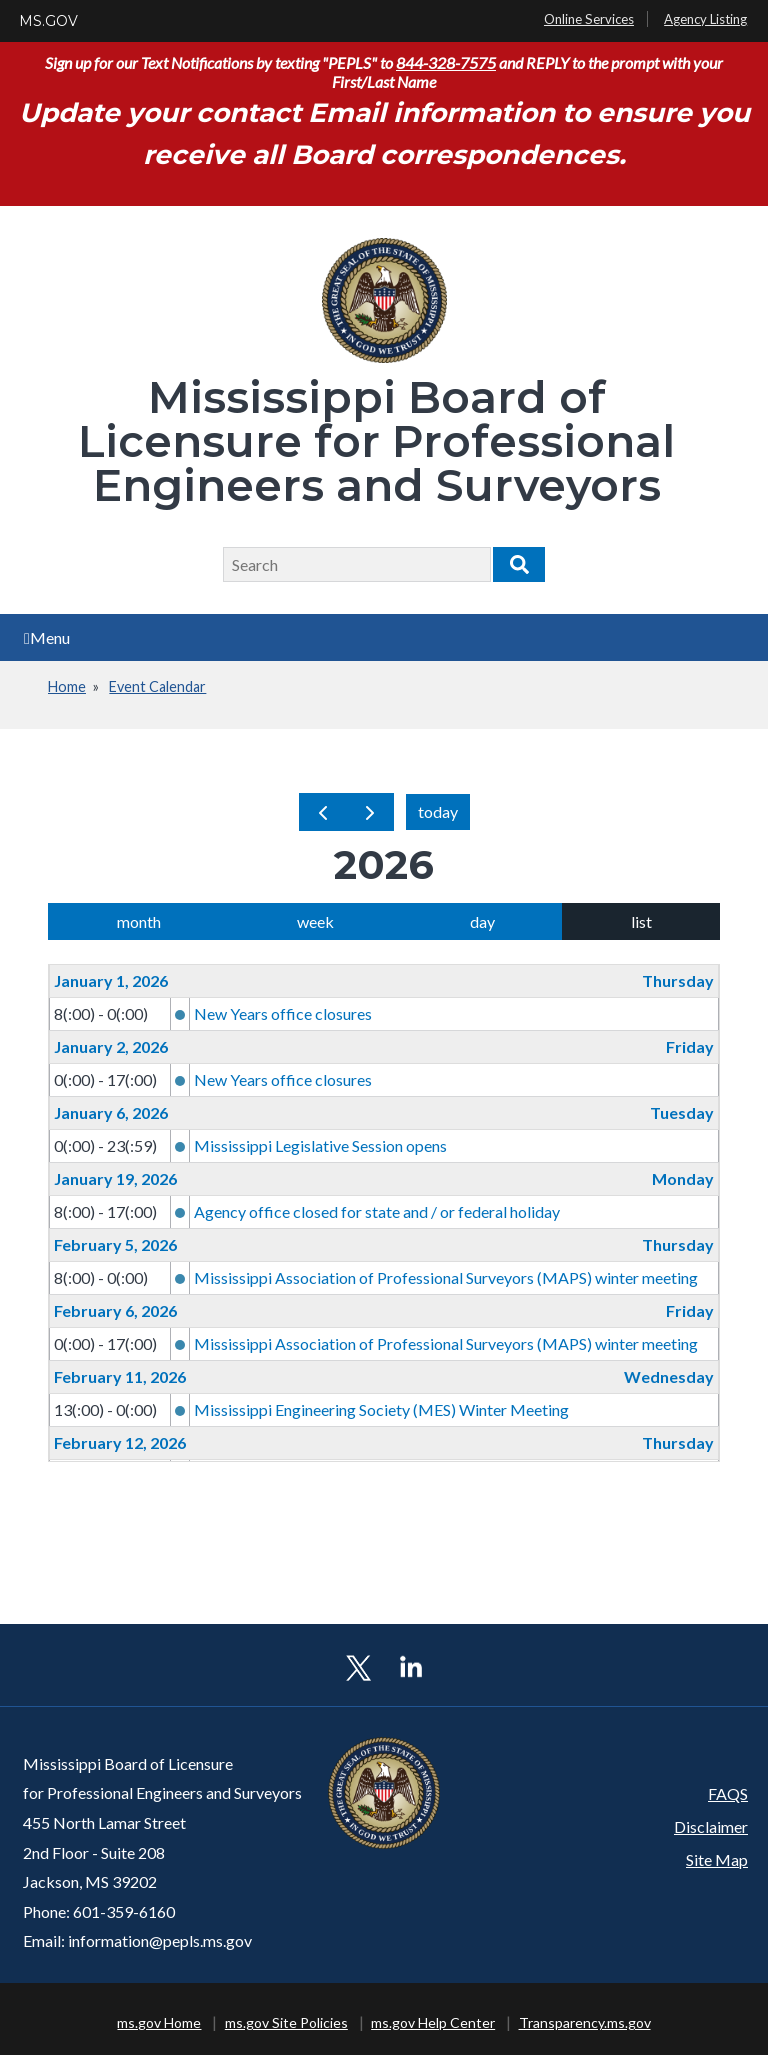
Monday (683, 1178)
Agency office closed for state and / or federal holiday (377, 1211)
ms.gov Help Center (433, 2022)
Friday (690, 1046)
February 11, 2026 (120, 1376)
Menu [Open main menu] (47, 637)
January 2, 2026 (111, 1046)
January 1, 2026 (111, 980)
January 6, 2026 (111, 1112)
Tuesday (682, 1112)
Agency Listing (705, 19)
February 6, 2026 (115, 1310)
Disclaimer (711, 1826)
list (641, 921)
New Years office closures (283, 1013)
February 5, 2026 (115, 1244)
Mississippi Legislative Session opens (320, 1145)
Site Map (717, 1859)
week (315, 921)
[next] (370, 812)
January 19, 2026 (115, 1178)
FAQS (728, 1793)
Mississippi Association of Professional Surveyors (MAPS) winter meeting (446, 1277)
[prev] (323, 812)
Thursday (678, 980)
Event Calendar (157, 686)
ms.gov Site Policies (286, 2022)
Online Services (589, 19)
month (139, 921)
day (482, 921)
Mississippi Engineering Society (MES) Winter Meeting (381, 1409)
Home (67, 686)
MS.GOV (48, 21)
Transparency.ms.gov (585, 2022)
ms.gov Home (159, 2022)
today (438, 811)
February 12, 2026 (120, 1442)
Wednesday (669, 1376)
